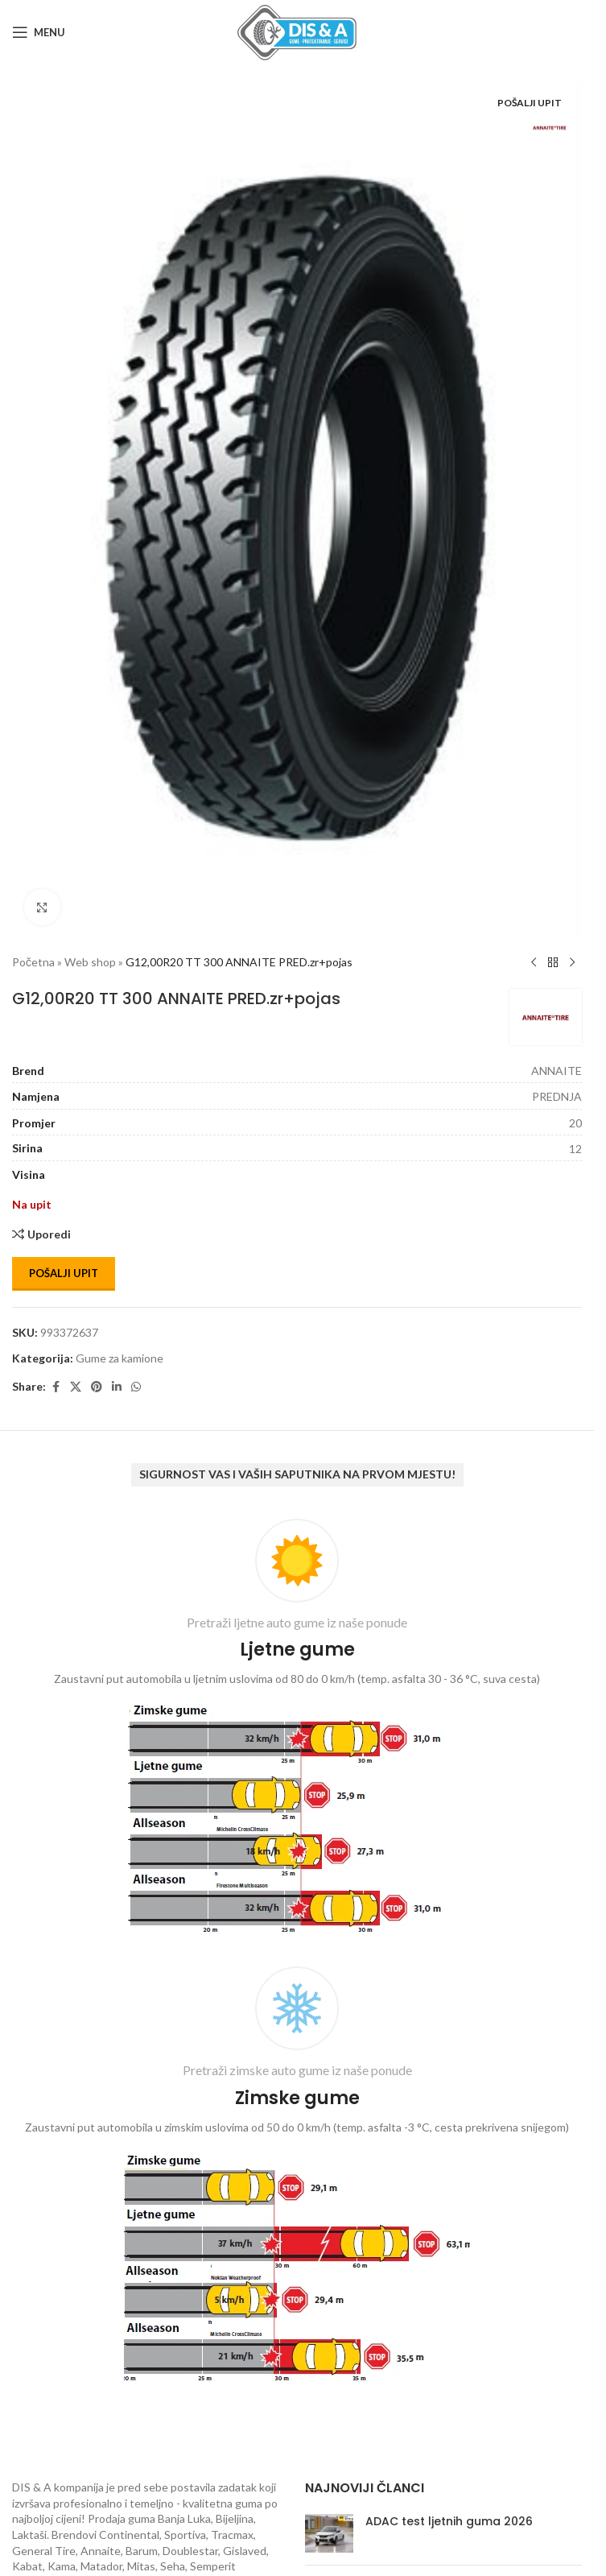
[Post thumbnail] (329, 2533)
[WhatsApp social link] (136, 1387)
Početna (33, 962)
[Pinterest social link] (96, 1387)
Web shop (90, 962)
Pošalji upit (63, 1273)
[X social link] (75, 1387)
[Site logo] (297, 31)
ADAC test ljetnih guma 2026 (449, 2521)
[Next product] (572, 963)
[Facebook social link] (55, 1387)
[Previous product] (533, 963)
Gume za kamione (119, 1358)
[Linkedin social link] (116, 1387)
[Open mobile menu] (38, 32)
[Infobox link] (297, 1731)
